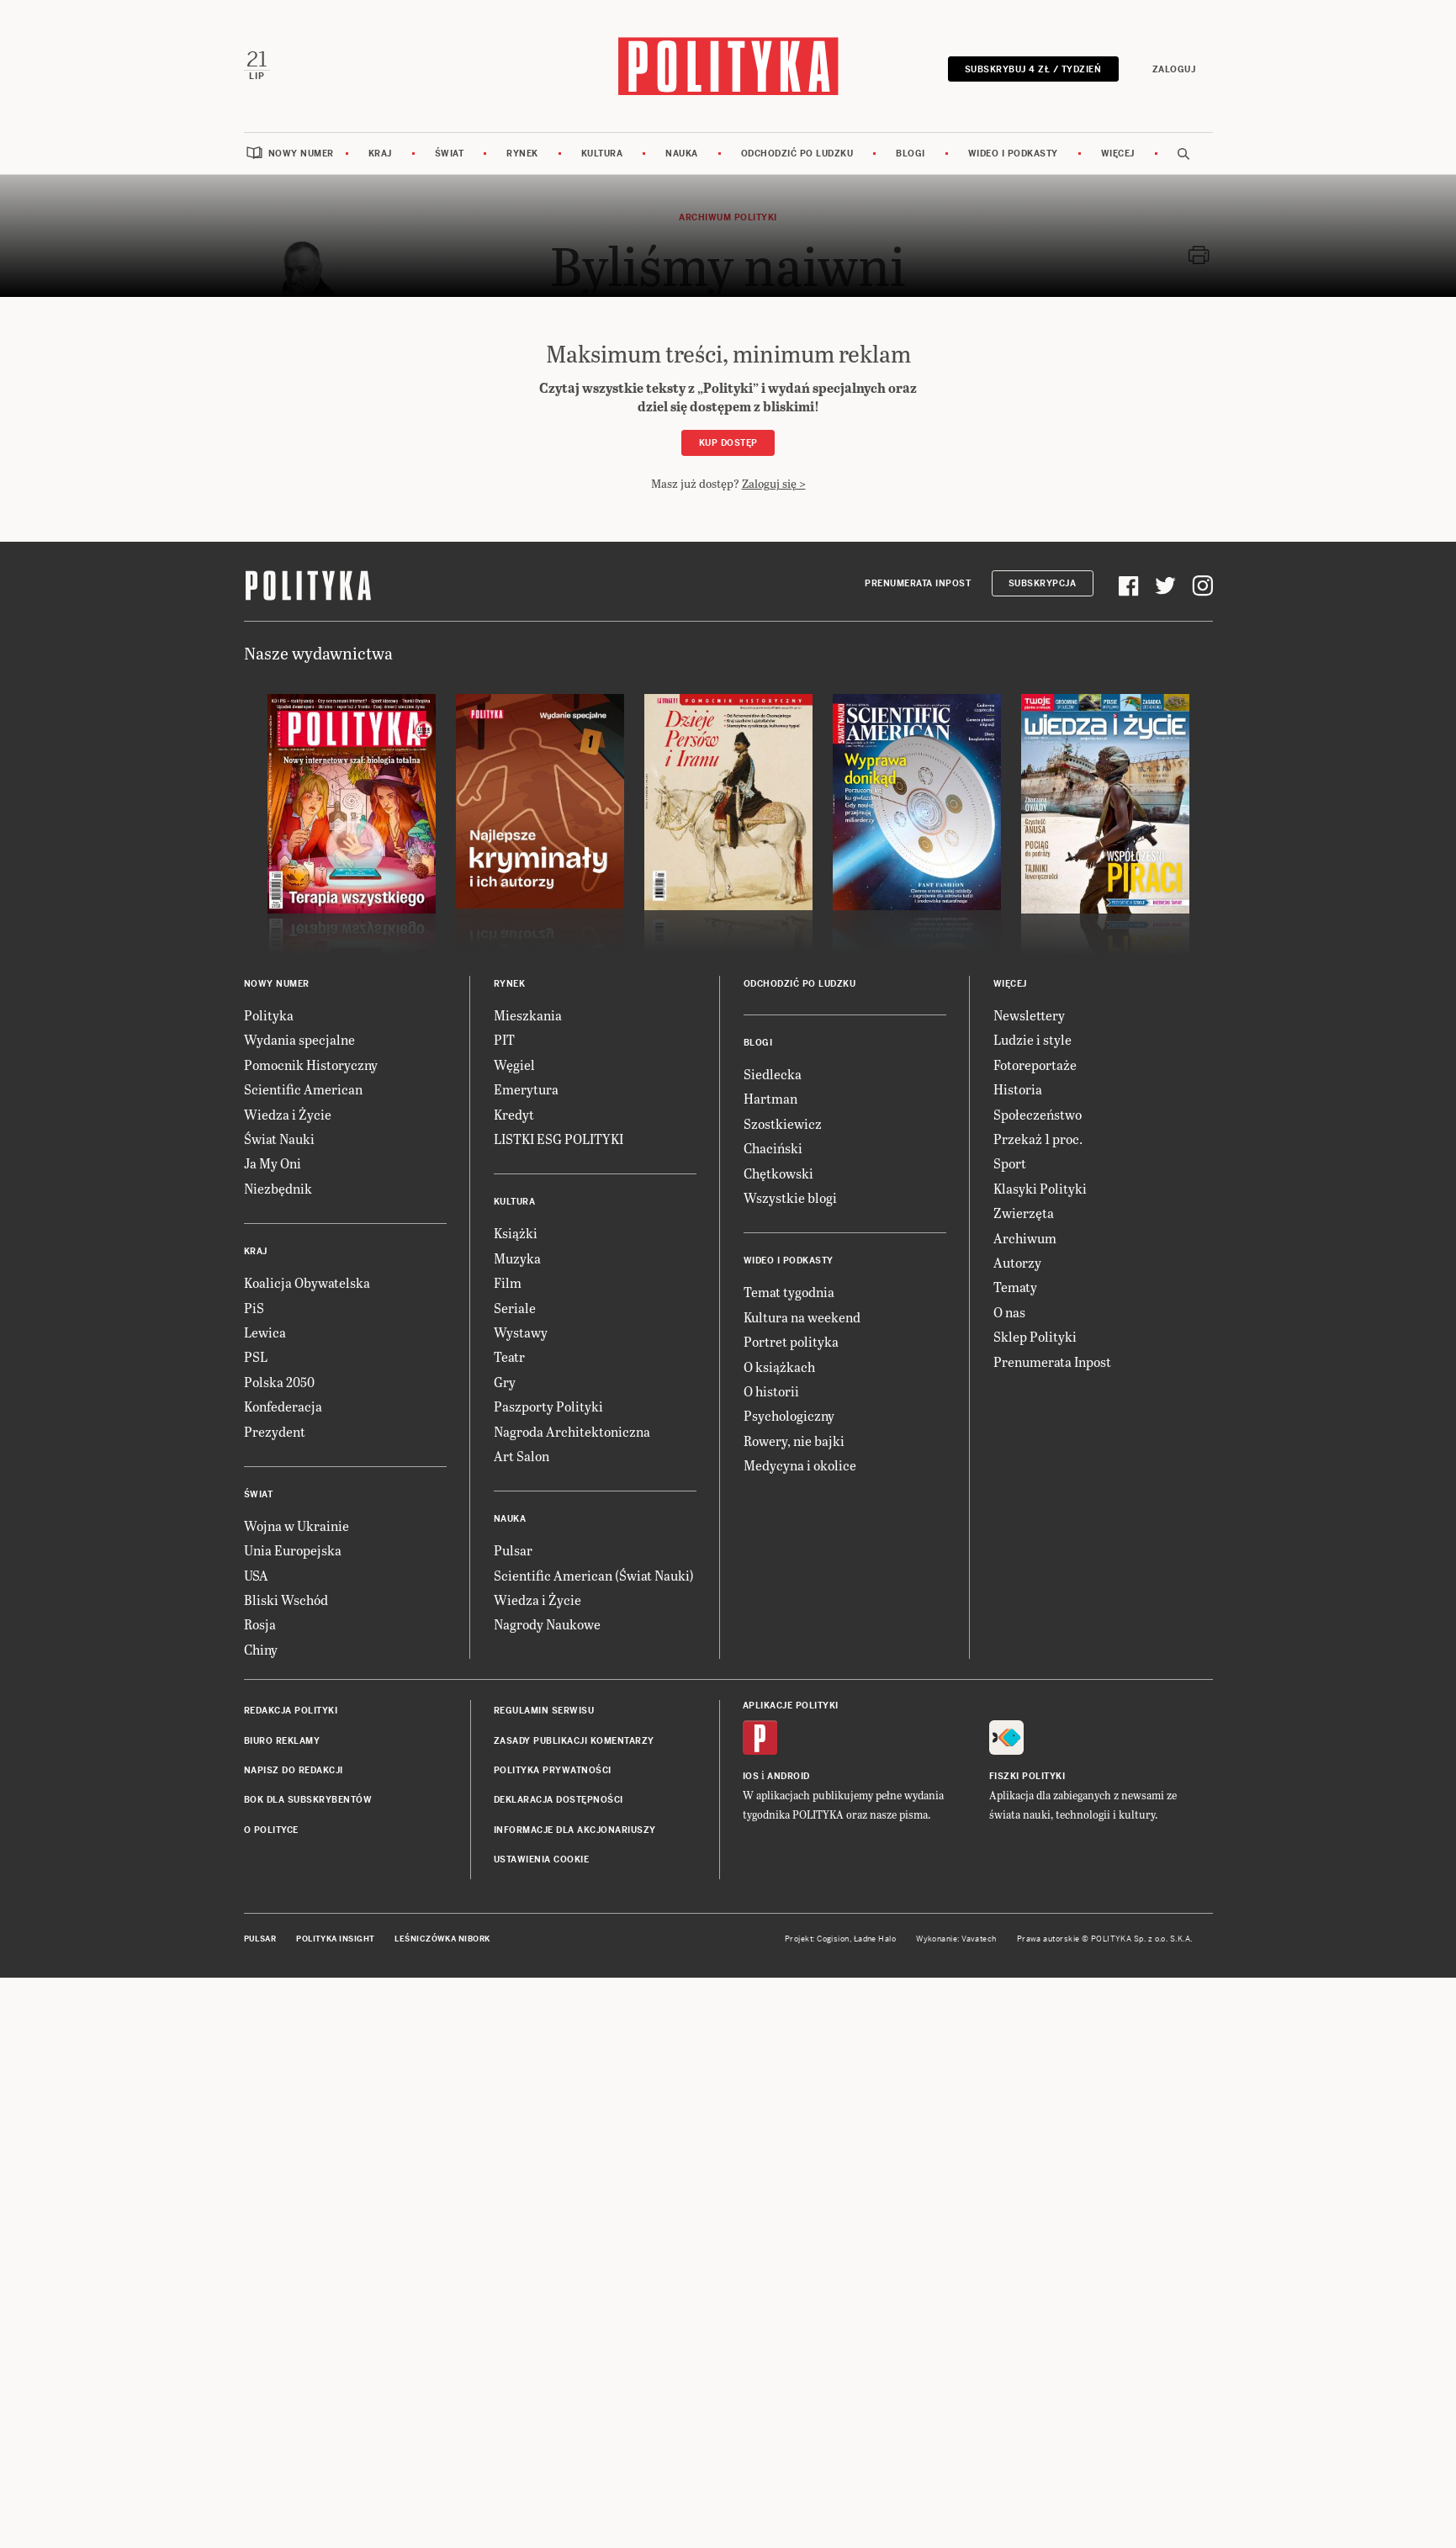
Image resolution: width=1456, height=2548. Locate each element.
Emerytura (526, 1088)
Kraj (380, 152)
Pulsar (513, 1549)
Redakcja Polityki (291, 1709)
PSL (255, 1355)
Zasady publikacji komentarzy (574, 1739)
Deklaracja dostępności (558, 1798)
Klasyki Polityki (1040, 1186)
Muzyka (517, 1256)
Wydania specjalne (299, 1038)
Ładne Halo (875, 1937)
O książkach (779, 1365)
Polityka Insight (335, 1937)
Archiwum (1024, 1236)
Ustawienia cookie (542, 1858)
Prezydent (274, 1429)
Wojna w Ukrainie (296, 1524)
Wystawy (521, 1331)
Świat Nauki (279, 1137)
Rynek (522, 152)
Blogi (910, 152)
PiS (254, 1306)
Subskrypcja (1043, 582)
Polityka (269, 1014)
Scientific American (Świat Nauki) (594, 1573)
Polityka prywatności (553, 1769)
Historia (1017, 1088)
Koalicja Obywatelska (307, 1281)
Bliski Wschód (286, 1598)
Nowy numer (301, 152)
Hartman (770, 1097)
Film (508, 1281)
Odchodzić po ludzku (797, 152)
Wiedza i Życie (287, 1112)
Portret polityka (791, 1340)
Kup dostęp (728, 442)
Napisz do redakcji (293, 1769)
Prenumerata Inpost (918, 582)
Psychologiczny (789, 1414)
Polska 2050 (279, 1380)
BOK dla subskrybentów (308, 1798)
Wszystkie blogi (790, 1196)
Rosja (260, 1623)
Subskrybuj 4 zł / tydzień (1034, 68)
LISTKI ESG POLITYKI (558, 1137)
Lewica (265, 1331)
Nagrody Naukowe (547, 1623)
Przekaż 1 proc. (1038, 1137)
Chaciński (773, 1147)
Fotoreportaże (1035, 1063)
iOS (751, 1775)
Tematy (1015, 1285)
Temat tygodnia (789, 1290)
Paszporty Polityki (548, 1405)
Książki (515, 1232)
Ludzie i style (1032, 1038)
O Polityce (271, 1828)
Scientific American (303, 1088)
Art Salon (521, 1455)
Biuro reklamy (282, 1739)
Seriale (515, 1306)
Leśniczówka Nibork (442, 1937)
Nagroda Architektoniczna (572, 1429)
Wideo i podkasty (1013, 152)
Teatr (509, 1355)
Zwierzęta (1023, 1211)
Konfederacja (283, 1405)
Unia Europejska (292, 1549)
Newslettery (1029, 1014)
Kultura (602, 152)
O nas (1009, 1310)
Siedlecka (773, 1073)
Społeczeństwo (1037, 1112)
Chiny (261, 1647)
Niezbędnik (278, 1186)
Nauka (681, 152)
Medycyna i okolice (800, 1464)
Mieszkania (528, 1014)
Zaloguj (1175, 68)
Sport (1009, 1162)
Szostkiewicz (783, 1121)
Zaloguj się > (774, 482)
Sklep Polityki (1035, 1335)
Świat (449, 152)
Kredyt (514, 1112)
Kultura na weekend (802, 1315)
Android (788, 1775)
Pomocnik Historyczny (311, 1063)
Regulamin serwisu (544, 1709)
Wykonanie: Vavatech (956, 1937)
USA (256, 1573)
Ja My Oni (272, 1162)
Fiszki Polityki (1027, 1775)
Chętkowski (778, 1171)
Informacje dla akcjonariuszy (575, 1828)
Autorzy (1017, 1261)
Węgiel (514, 1063)
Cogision (833, 1937)
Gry (505, 1380)
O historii (771, 1390)
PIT (504, 1038)
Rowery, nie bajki (794, 1439)
